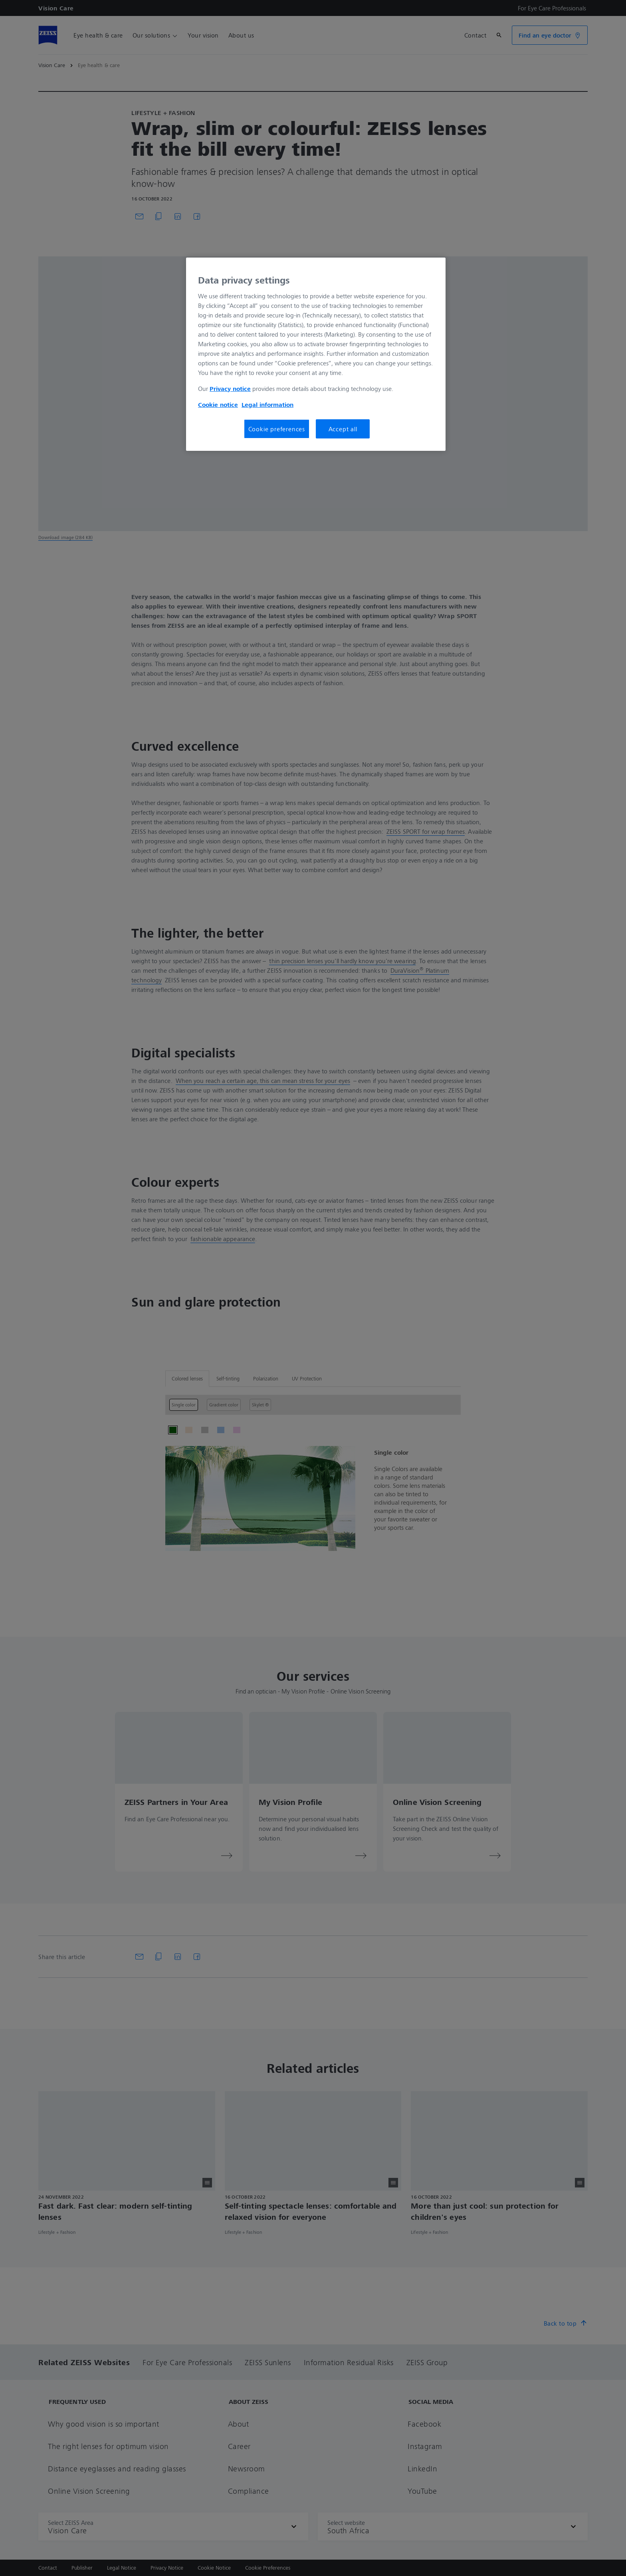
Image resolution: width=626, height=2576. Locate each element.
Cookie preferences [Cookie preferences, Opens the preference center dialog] (276, 428)
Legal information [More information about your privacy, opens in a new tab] (267, 404)
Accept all (343, 428)
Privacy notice (230, 388)
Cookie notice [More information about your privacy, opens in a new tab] (218, 404)
